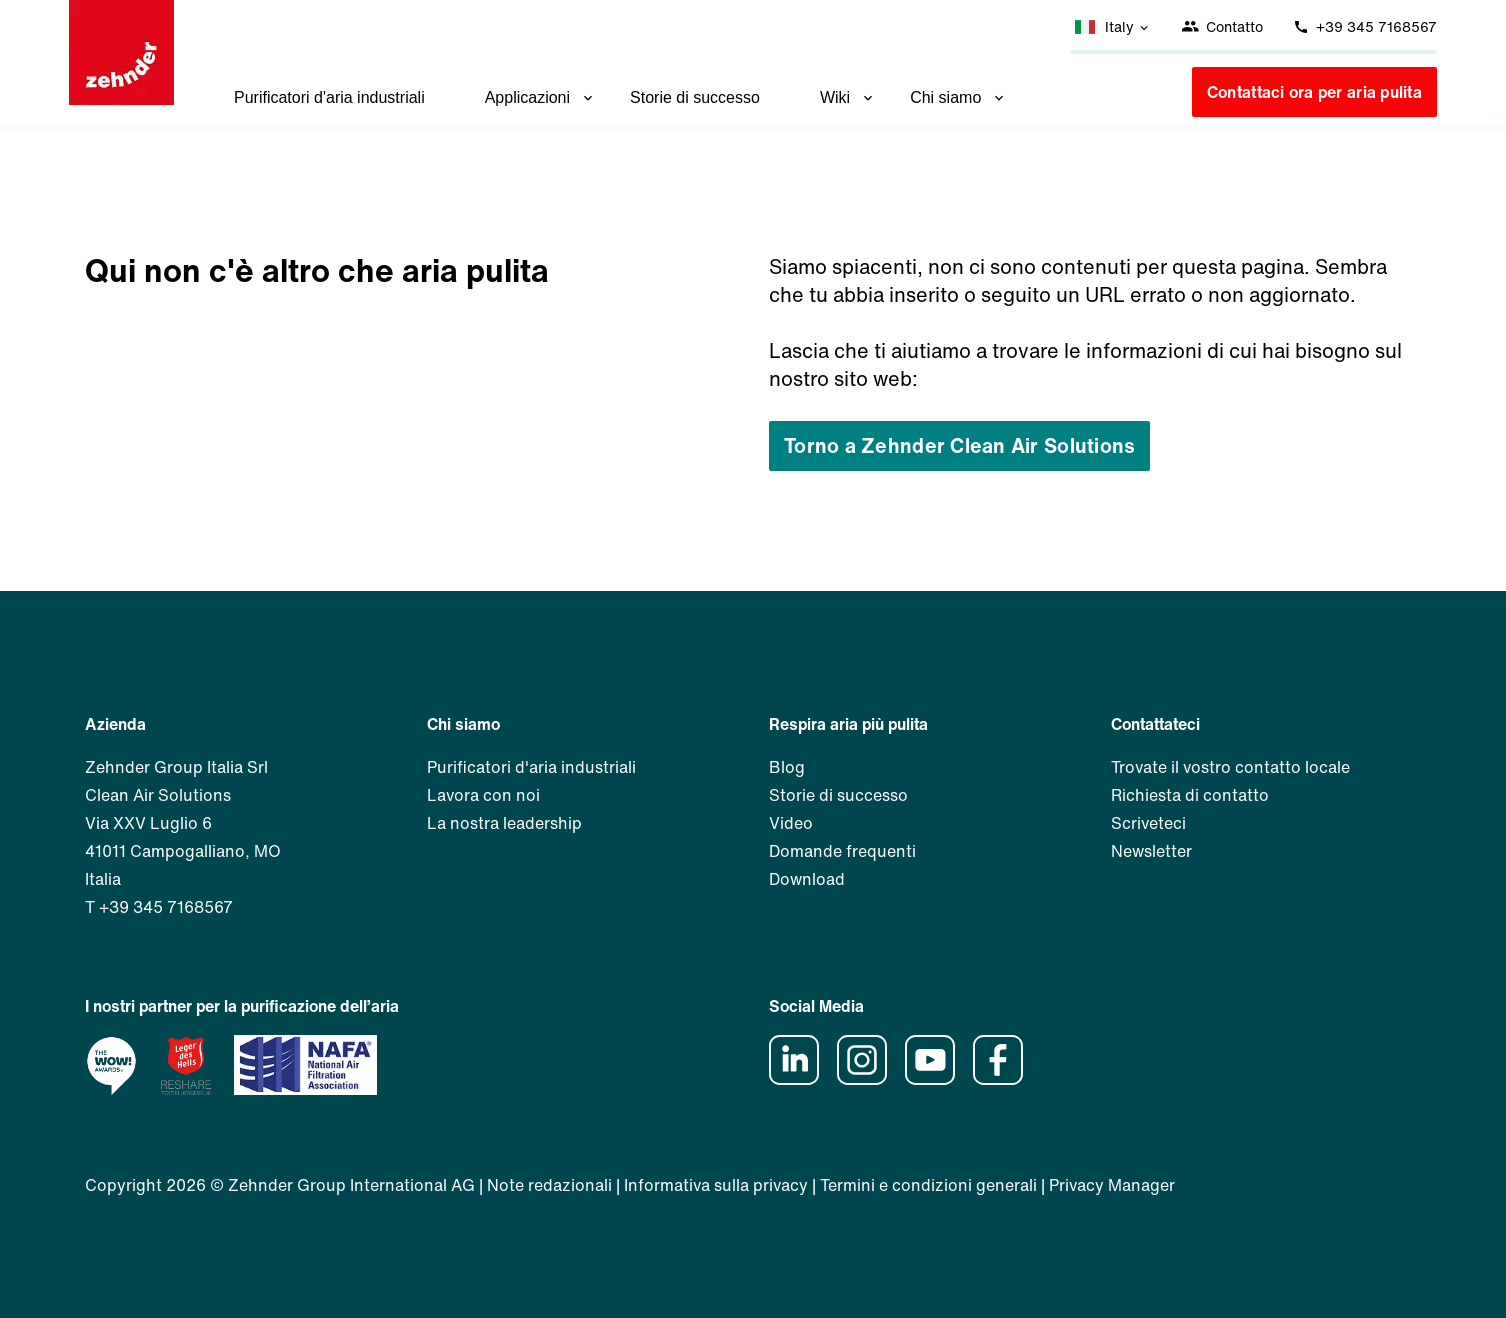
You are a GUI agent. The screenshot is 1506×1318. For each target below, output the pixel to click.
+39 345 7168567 (1365, 26)
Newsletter (1151, 851)
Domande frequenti (842, 851)
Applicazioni (540, 97)
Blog (787, 767)
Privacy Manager (1112, 1185)
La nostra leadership (504, 823)
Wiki (848, 97)
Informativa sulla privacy (716, 1185)
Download (807, 879)
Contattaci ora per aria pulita (1314, 92)
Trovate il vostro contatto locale (1230, 767)
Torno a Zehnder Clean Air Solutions (959, 445)
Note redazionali (549, 1185)
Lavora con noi (483, 795)
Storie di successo (695, 97)
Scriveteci (1148, 823)
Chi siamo (958, 97)
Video (791, 823)
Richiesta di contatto (1190, 795)
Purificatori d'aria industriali (329, 97)
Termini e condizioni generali (928, 1185)
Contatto (1222, 26)
